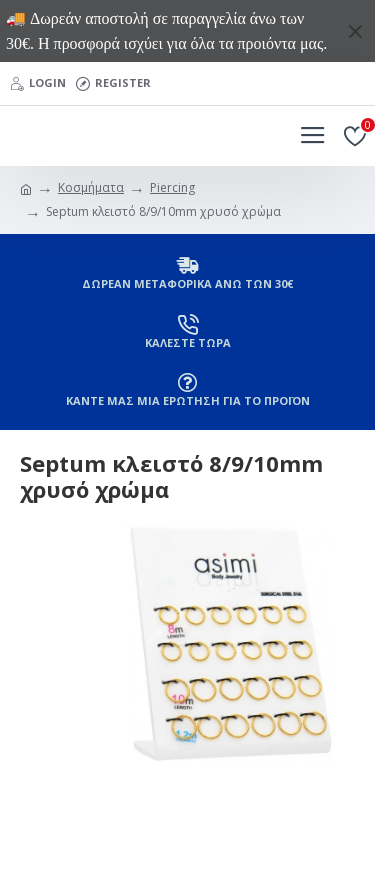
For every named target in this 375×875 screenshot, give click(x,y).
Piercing (172, 187)
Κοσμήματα (91, 187)
